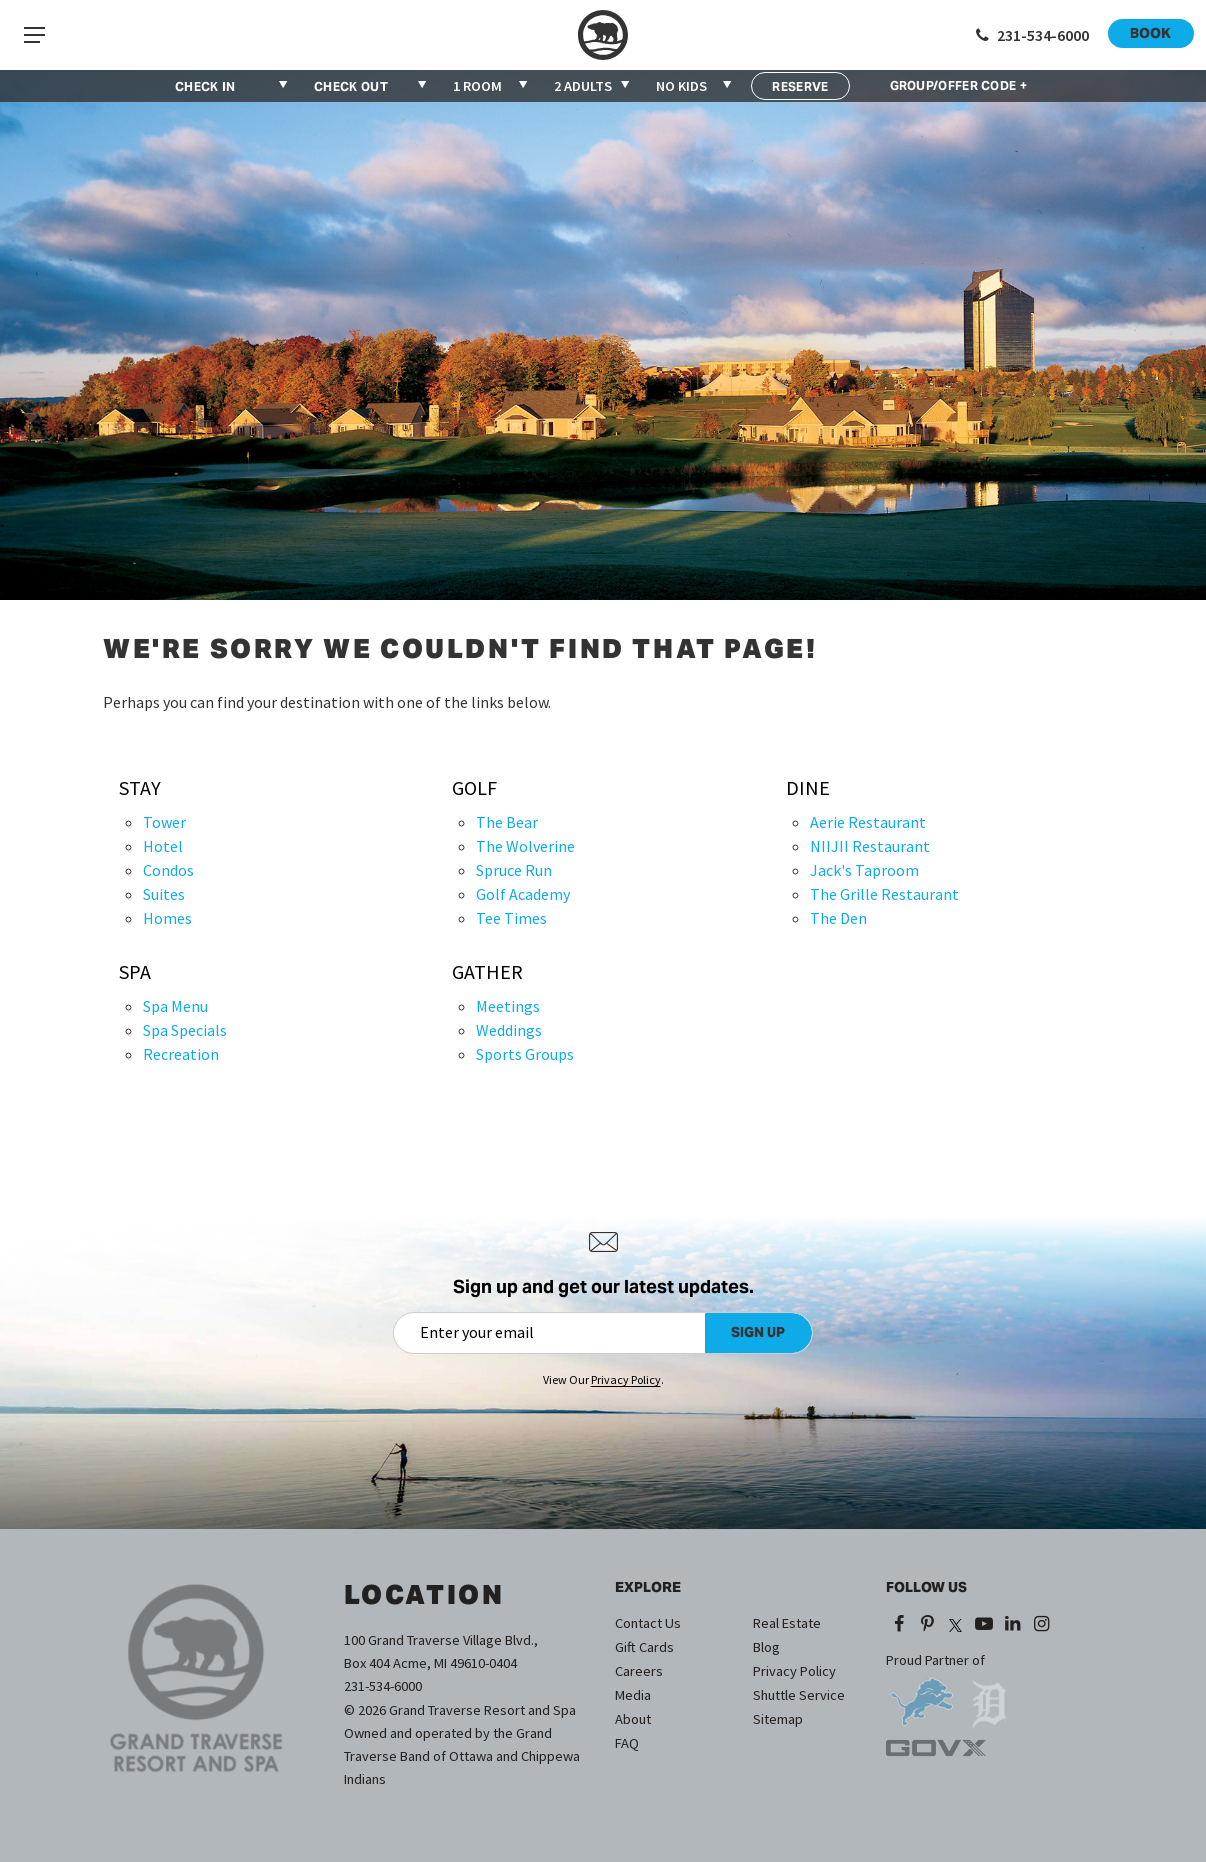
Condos (168, 870)
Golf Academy (523, 894)
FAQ (627, 1743)
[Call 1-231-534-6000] (1030, 35)
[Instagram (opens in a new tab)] (1041, 1625)
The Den (838, 918)
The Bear (507, 822)
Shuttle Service (799, 1695)
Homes (167, 918)
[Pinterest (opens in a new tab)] (927, 1625)
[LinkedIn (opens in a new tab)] (1012, 1625)
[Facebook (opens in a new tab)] (898, 1625)
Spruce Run (514, 870)
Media (633, 1695)
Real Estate (787, 1623)
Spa (135, 972)
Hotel (163, 846)
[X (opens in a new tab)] (956, 1625)
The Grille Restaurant (884, 894)
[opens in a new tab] (921, 1694)
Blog (766, 1647)
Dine (808, 788)
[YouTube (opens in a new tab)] (984, 1625)
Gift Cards (644, 1647)
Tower (164, 822)
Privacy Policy (794, 1671)
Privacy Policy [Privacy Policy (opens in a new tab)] (626, 1379)
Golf (474, 788)
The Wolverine (525, 846)
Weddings (509, 1030)
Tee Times (511, 918)
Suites (164, 894)
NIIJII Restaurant (870, 846)
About (633, 1719)
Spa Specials (185, 1030)
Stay (140, 788)
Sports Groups (525, 1054)
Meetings (508, 1006)
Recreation (181, 1054)
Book (1150, 33)
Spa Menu (175, 1006)
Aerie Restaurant (868, 822)
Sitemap (778, 1719)
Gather (487, 972)
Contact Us (648, 1623)
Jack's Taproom (864, 870)
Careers (639, 1671)
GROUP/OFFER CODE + (958, 86)
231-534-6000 (383, 1686)
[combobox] (491, 86)
